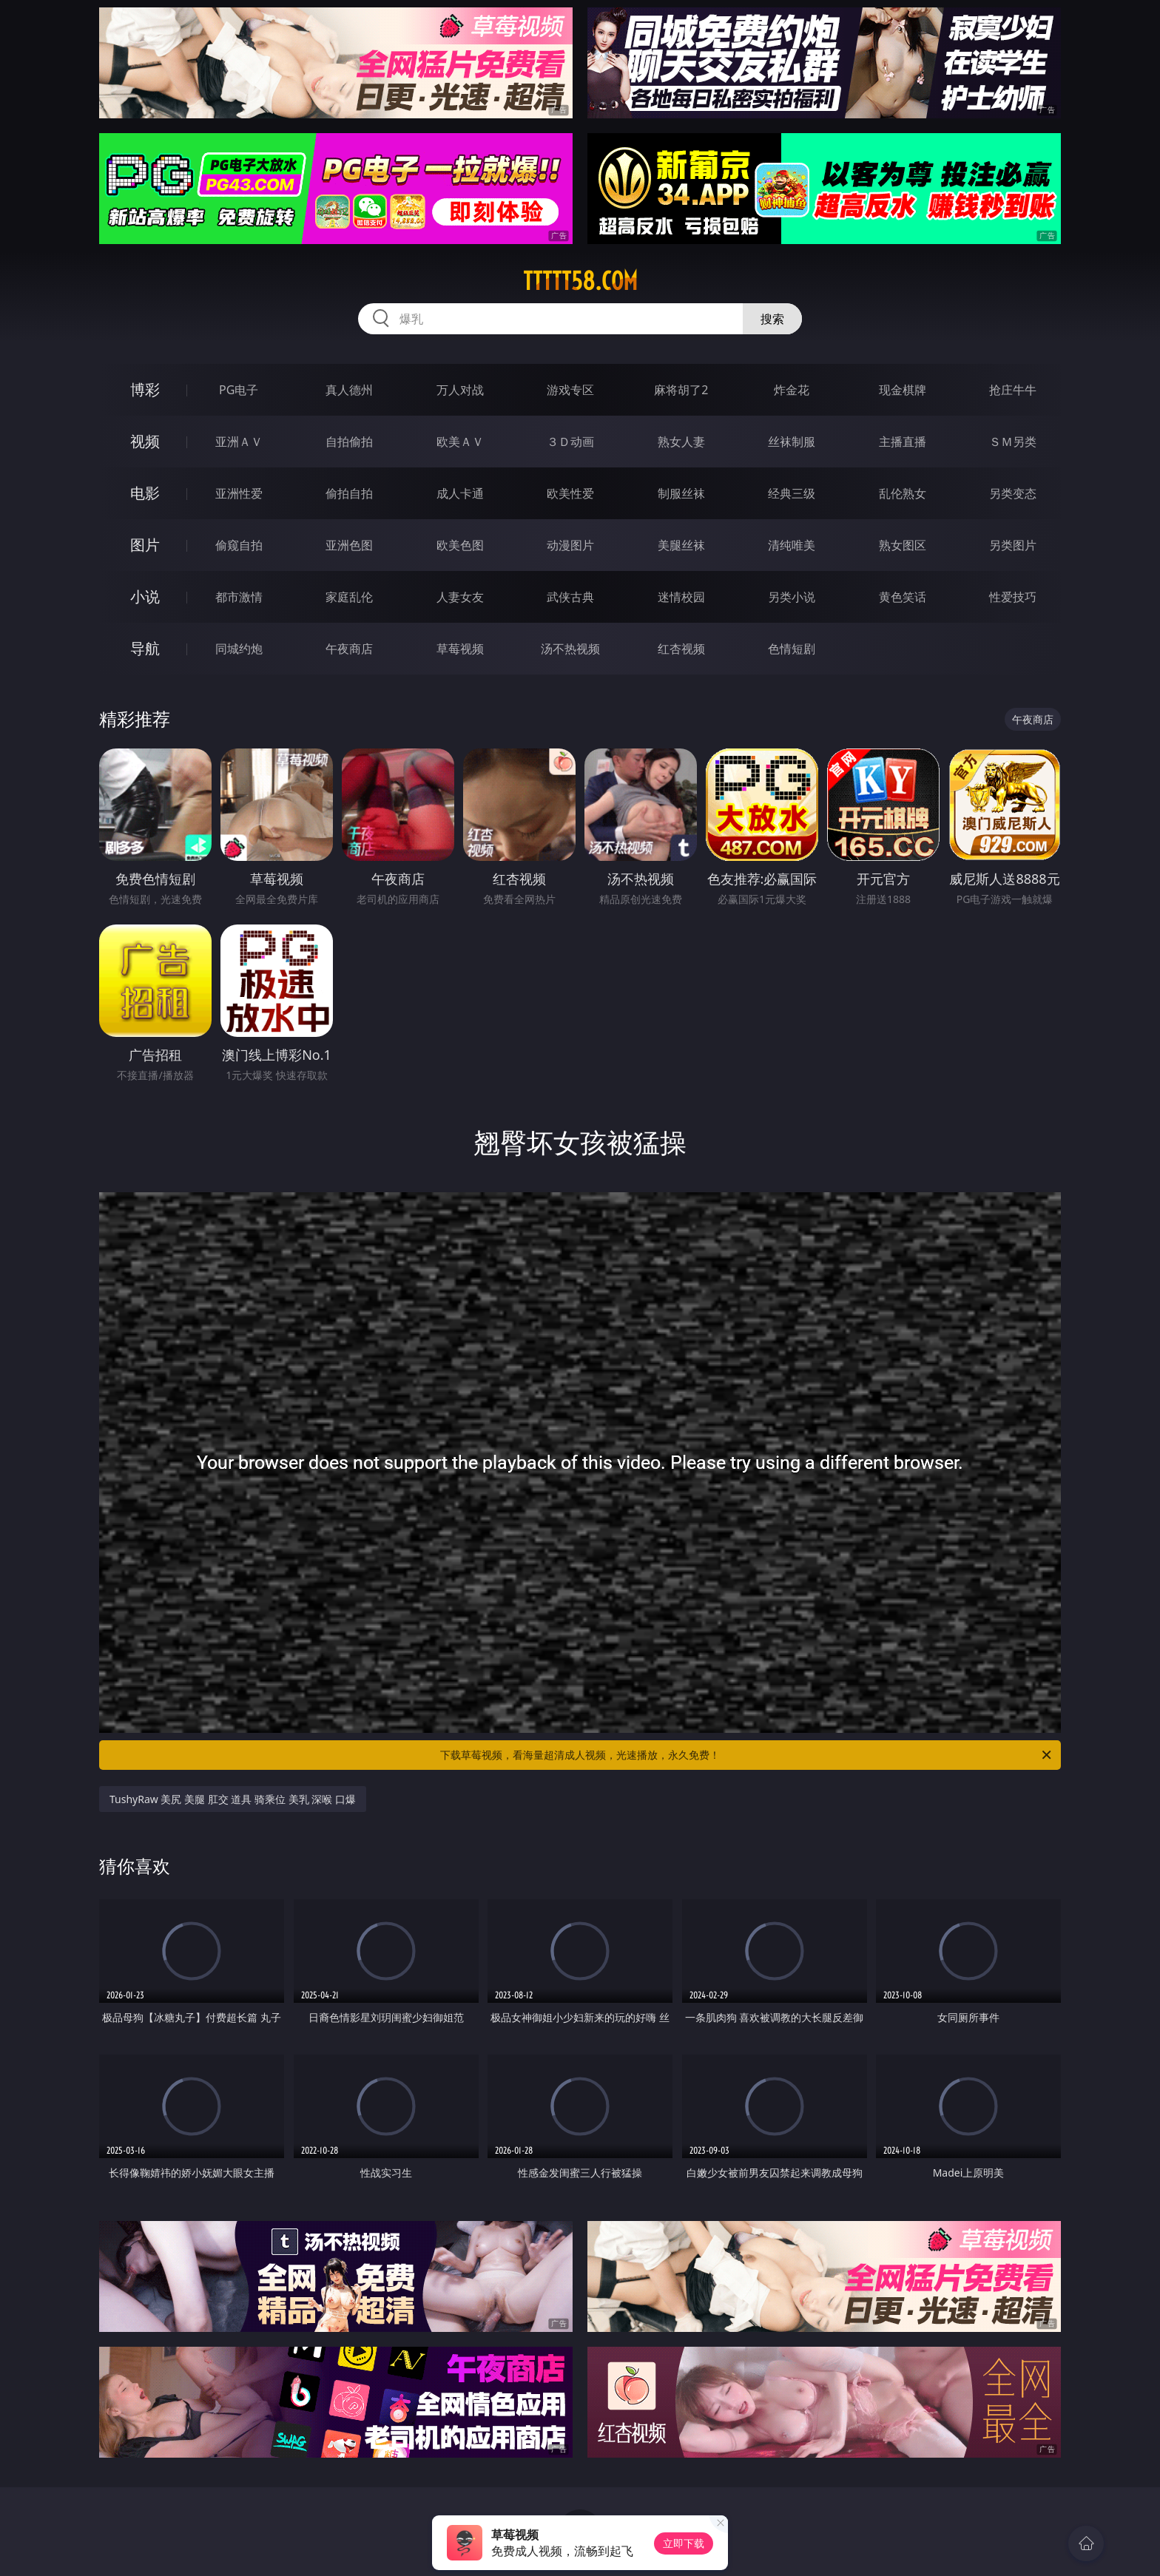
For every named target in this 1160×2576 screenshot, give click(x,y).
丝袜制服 (791, 441)
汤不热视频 (570, 648)
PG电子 (238, 390)
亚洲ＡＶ (239, 441)
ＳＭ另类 (1012, 441)
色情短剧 (791, 648)
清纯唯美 (791, 545)
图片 (145, 545)
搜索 (772, 319)
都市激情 (239, 597)
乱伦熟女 (902, 493)
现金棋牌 (902, 390)
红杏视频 (681, 648)
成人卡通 (460, 493)
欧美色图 (460, 545)
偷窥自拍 (239, 545)
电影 (145, 493)
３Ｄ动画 (570, 441)
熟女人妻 (681, 441)
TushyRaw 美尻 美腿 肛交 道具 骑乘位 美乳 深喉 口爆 (232, 1799)
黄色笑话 (902, 597)
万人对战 (460, 390)
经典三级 (791, 493)
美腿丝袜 (681, 545)
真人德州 (349, 390)
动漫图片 (570, 545)
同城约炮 (239, 648)
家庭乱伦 (349, 597)
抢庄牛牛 (1012, 390)
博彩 (145, 389)
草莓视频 (460, 648)
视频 (145, 441)
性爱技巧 (1012, 597)
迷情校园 (681, 597)
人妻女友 (460, 597)
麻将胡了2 (681, 390)
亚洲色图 (349, 545)
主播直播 (902, 441)
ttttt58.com (580, 281)
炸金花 (791, 390)
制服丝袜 (681, 493)
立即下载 (683, 2543)
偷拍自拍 (349, 493)
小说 (145, 596)
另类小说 (791, 597)
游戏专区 (570, 390)
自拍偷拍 (349, 441)
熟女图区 (902, 545)
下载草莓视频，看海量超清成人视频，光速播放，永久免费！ (746, 1755)
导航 (145, 648)
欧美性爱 (570, 493)
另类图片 (1012, 545)
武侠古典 (570, 597)
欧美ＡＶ (460, 441)
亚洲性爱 (239, 493)
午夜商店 (349, 648)
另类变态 (1012, 493)
